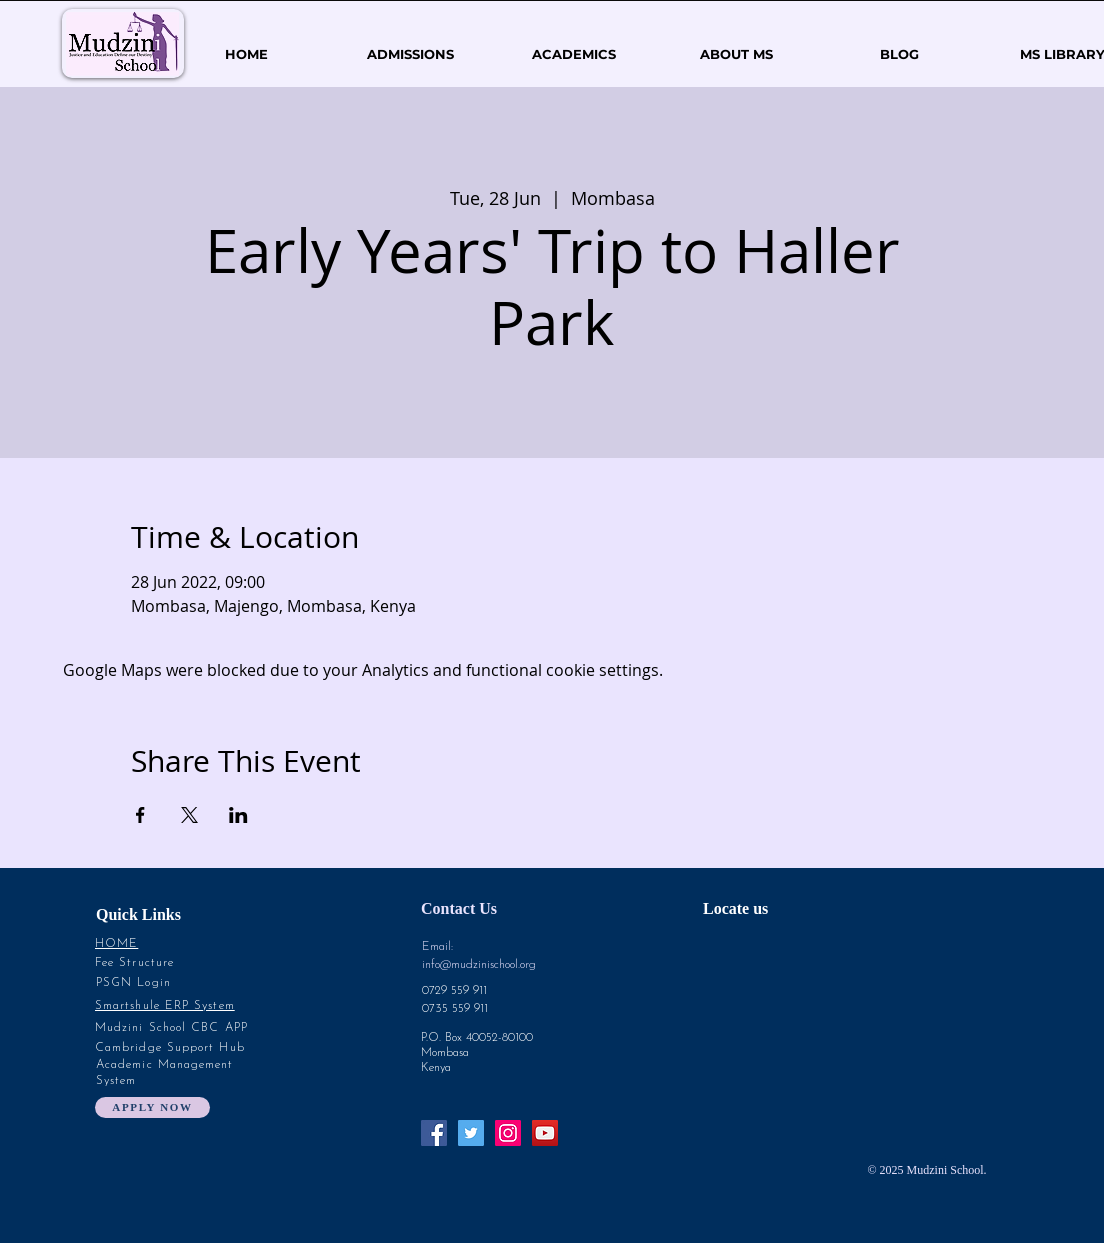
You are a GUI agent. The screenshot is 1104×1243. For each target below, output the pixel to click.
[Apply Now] (152, 1107)
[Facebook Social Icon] (434, 1133)
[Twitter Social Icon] (471, 1133)
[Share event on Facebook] (140, 815)
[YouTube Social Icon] (545, 1133)
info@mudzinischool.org (479, 965)
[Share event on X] (189, 815)
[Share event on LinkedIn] (238, 815)
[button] (736, 54)
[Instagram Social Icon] (508, 1133)
